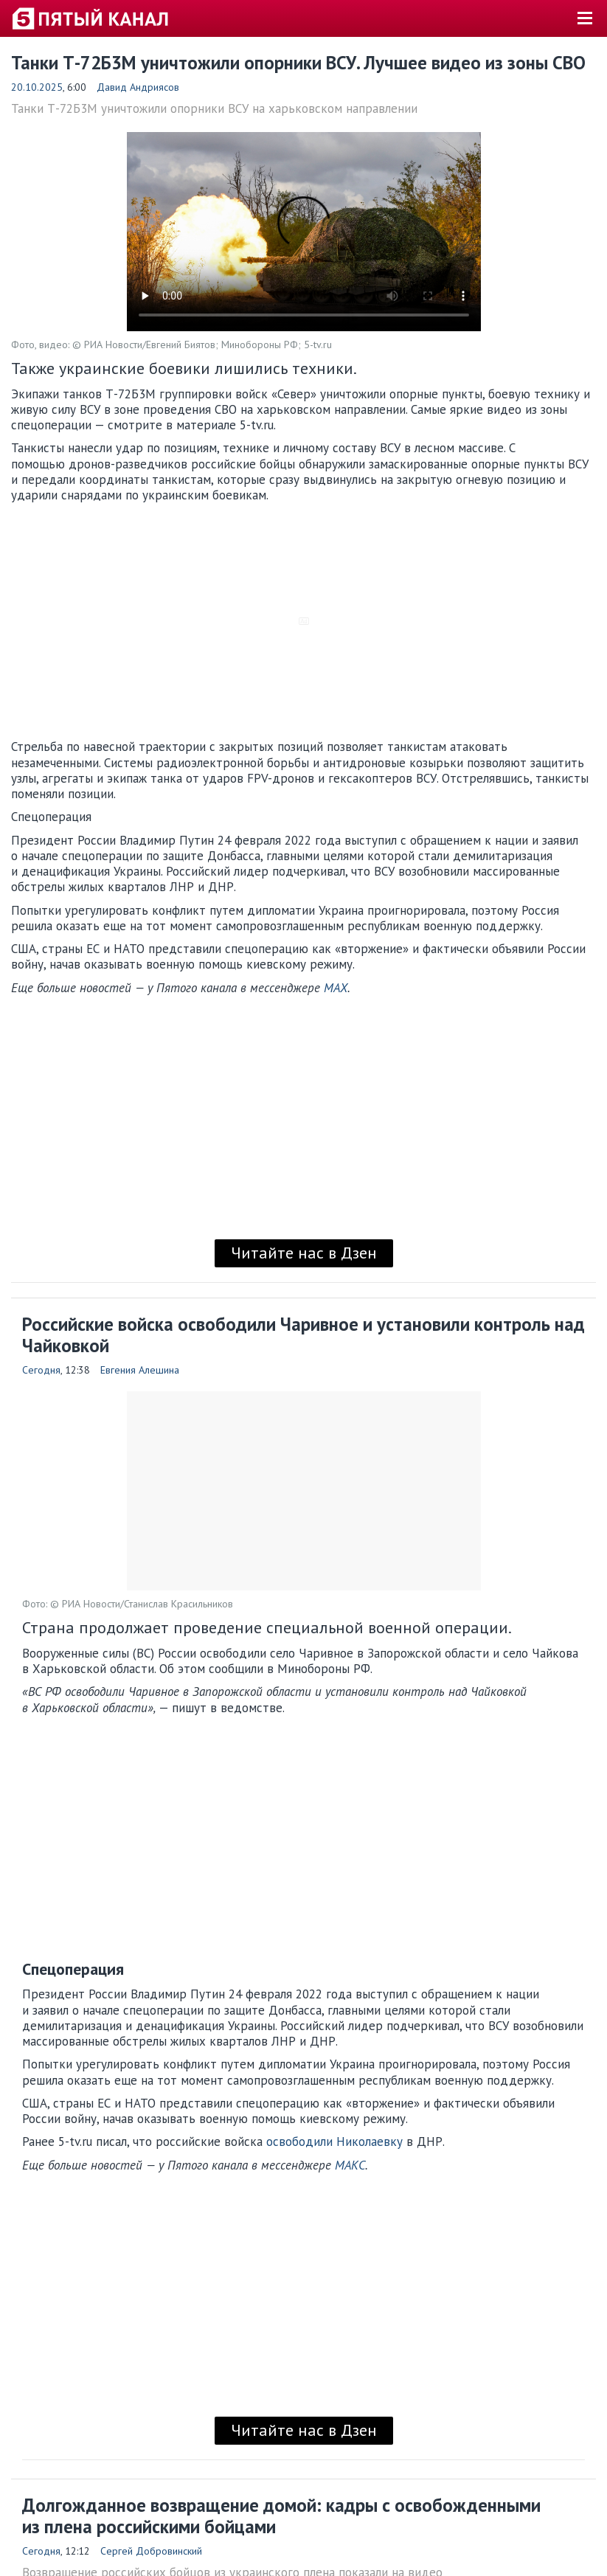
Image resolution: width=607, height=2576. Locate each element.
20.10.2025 (37, 87)
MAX (335, 988)
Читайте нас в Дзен (304, 1252)
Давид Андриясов (138, 87)
